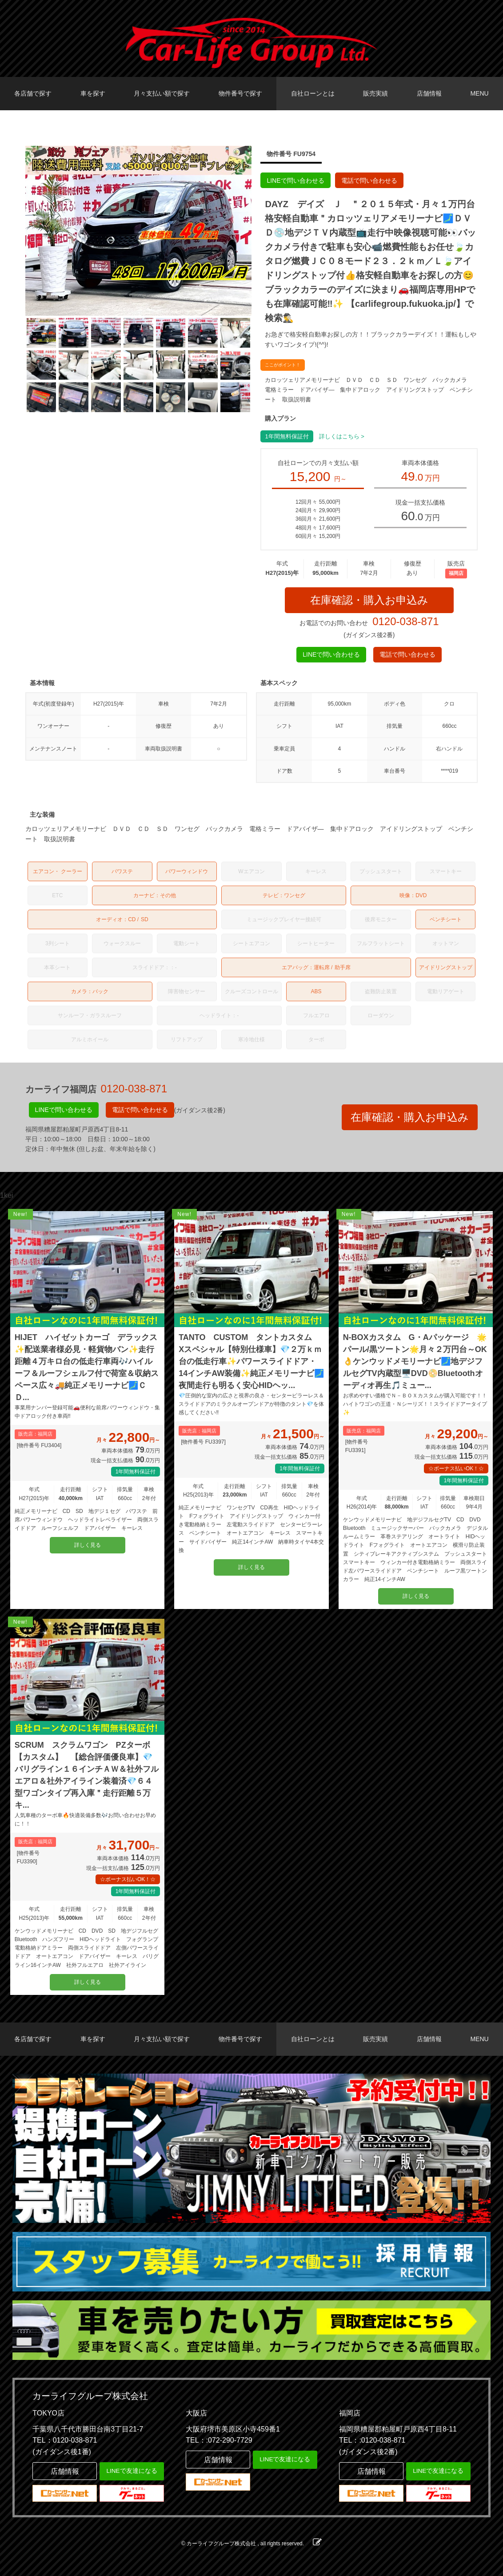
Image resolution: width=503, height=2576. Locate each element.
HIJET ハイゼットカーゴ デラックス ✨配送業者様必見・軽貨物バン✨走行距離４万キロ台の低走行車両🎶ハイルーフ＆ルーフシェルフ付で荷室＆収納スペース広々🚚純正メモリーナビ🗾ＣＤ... (87, 1367)
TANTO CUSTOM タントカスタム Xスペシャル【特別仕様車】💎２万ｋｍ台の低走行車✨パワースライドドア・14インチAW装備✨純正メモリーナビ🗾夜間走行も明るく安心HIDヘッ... (251, 1361)
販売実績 (375, 93)
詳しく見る (87, 1545)
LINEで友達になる (131, 2471)
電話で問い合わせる (369, 180)
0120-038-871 (405, 621)
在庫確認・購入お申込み (369, 600)
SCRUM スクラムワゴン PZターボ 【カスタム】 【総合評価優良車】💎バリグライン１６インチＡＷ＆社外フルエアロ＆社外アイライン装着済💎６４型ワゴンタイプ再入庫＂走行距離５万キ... (87, 1775)
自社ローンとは (313, 93)
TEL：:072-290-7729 (219, 2440)
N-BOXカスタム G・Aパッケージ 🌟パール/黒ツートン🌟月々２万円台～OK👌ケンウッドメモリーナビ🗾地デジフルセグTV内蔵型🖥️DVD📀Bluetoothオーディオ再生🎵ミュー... (415, 1361)
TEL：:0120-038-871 (372, 2440)
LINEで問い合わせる (295, 180)
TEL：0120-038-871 (64, 2440)
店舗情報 (429, 93)
